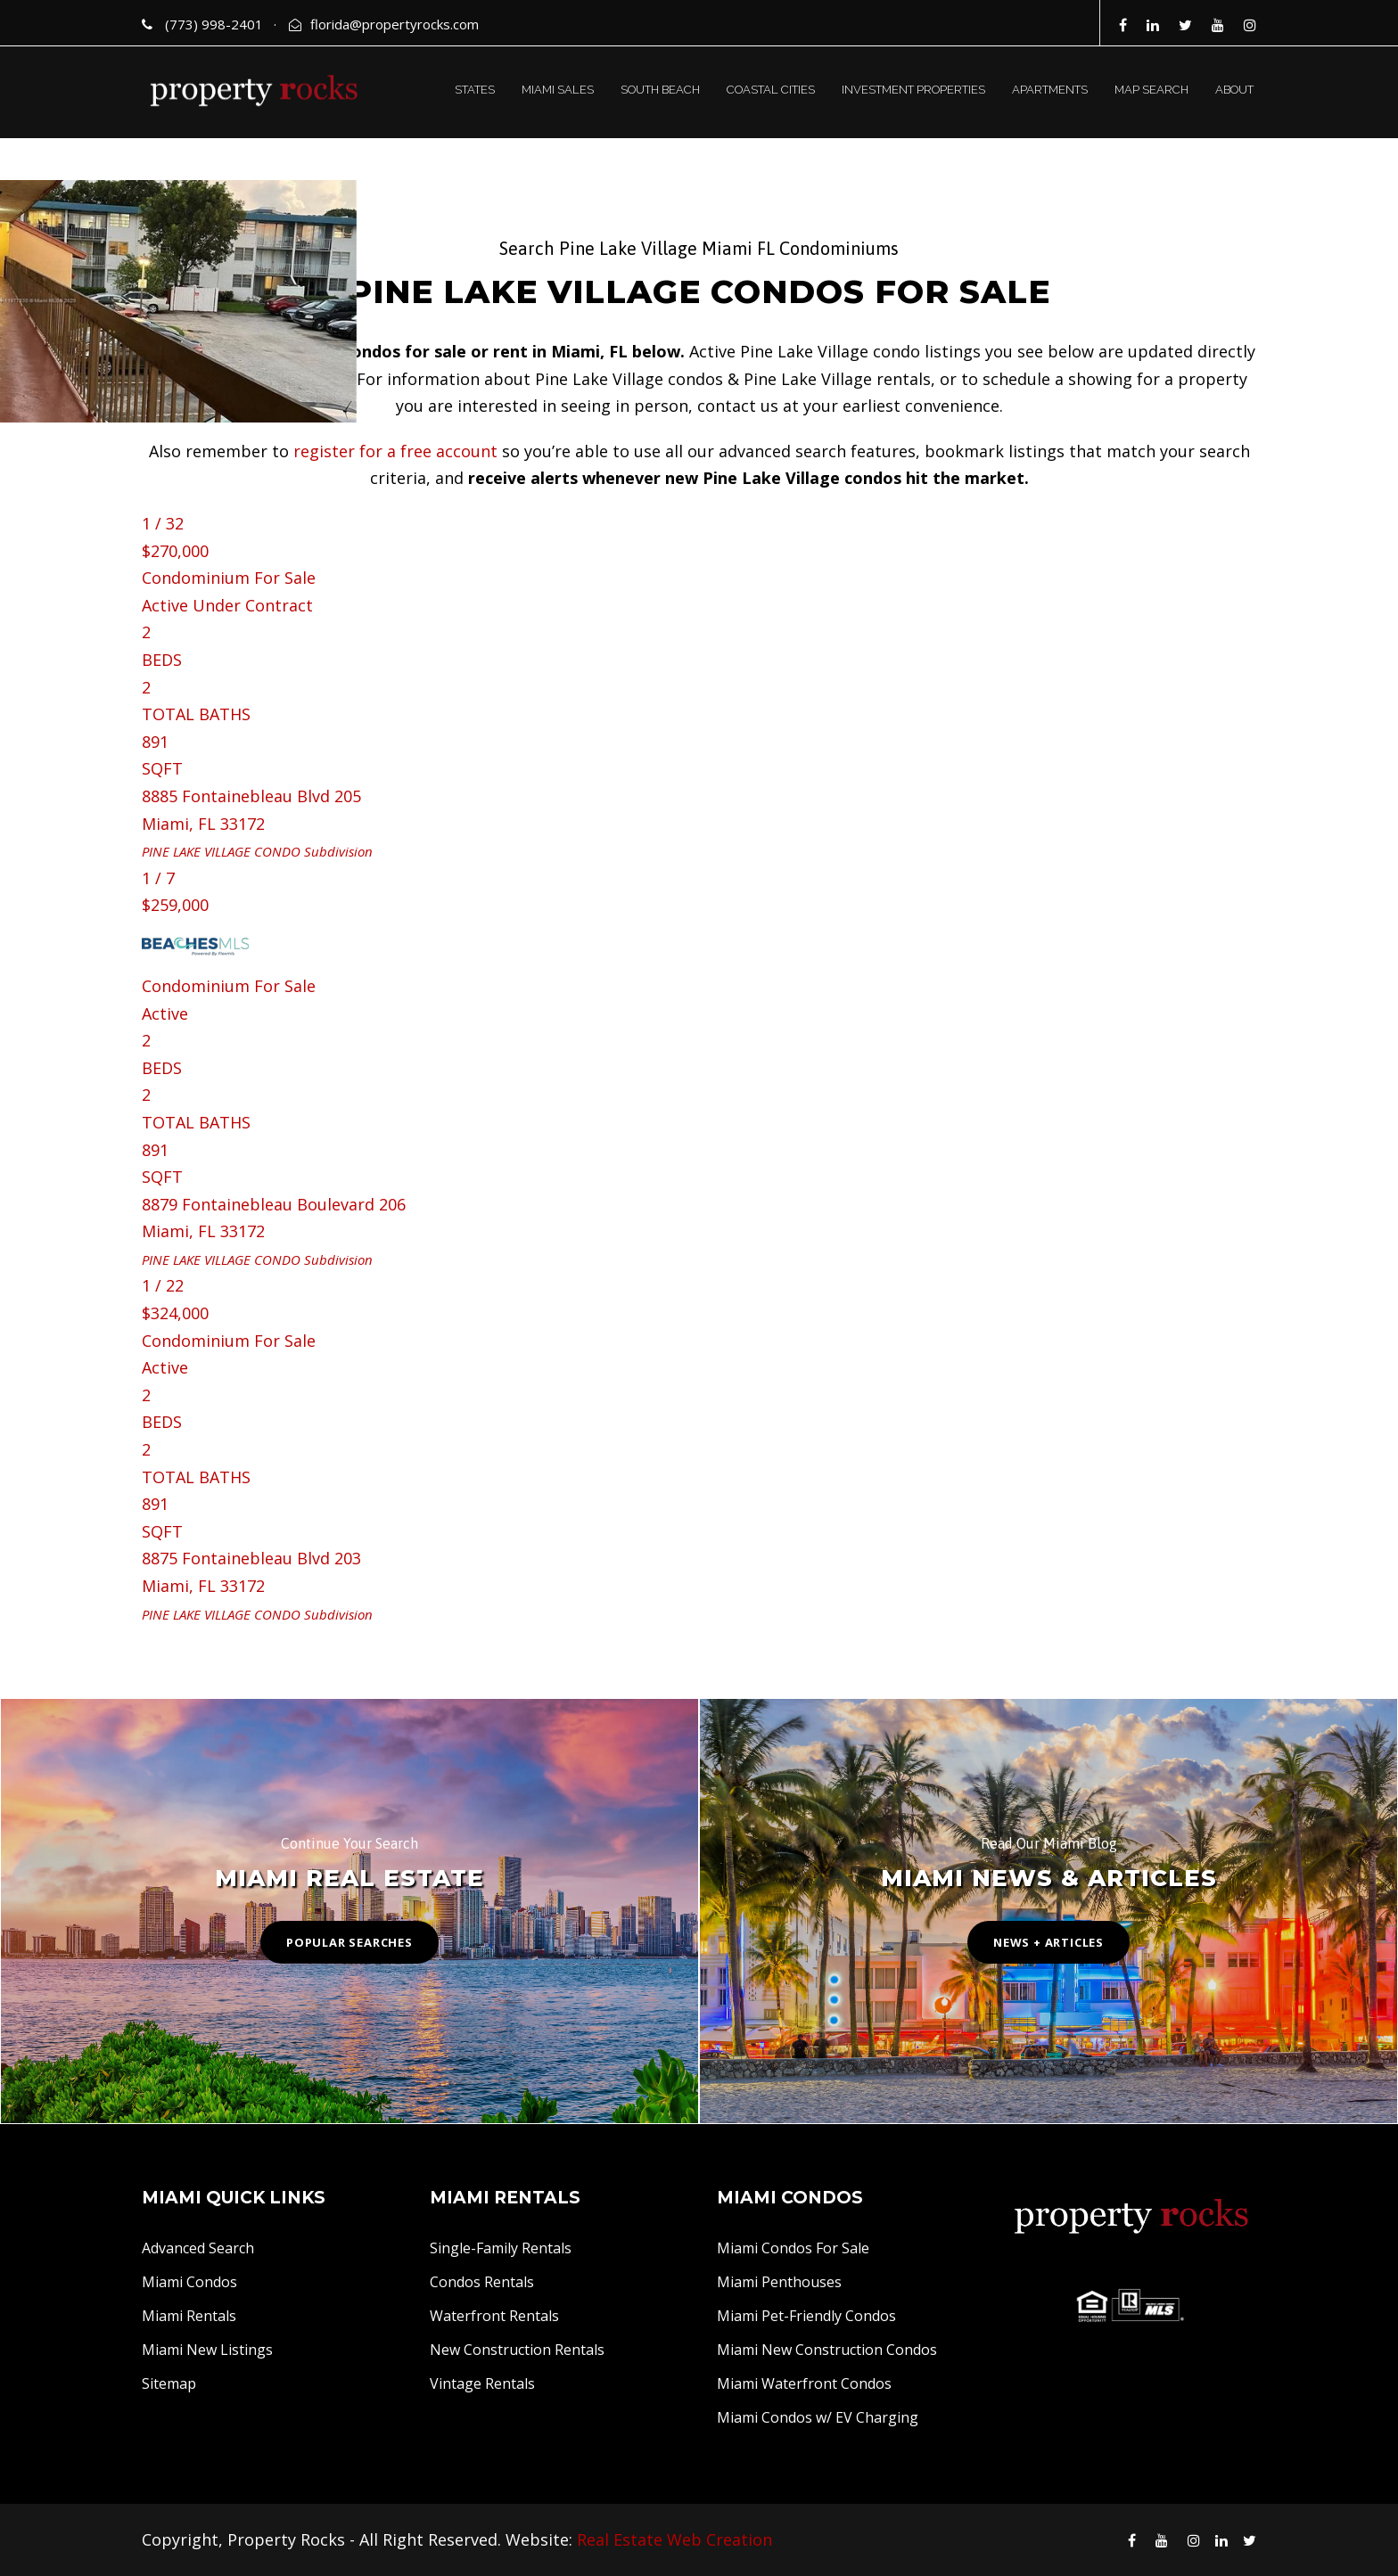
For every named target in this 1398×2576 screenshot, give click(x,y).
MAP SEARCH (1151, 89)
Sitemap (169, 2383)
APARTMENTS (1050, 89)
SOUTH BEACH (660, 89)
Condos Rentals (482, 2282)
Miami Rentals (189, 2316)
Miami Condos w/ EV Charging (817, 2417)
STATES (475, 89)
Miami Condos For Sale (793, 2248)
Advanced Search (198, 2248)
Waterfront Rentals (494, 2316)
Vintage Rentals (482, 2383)
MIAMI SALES (558, 89)
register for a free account (395, 451)
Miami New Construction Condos (827, 2349)
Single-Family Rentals (501, 2248)
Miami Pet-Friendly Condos (806, 2316)
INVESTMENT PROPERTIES (913, 89)
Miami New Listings (207, 2349)
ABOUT (1234, 89)
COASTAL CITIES (771, 89)
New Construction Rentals (517, 2349)
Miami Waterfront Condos (804, 2383)
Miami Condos (189, 2282)
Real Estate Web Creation (674, 2539)
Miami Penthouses (779, 2282)
